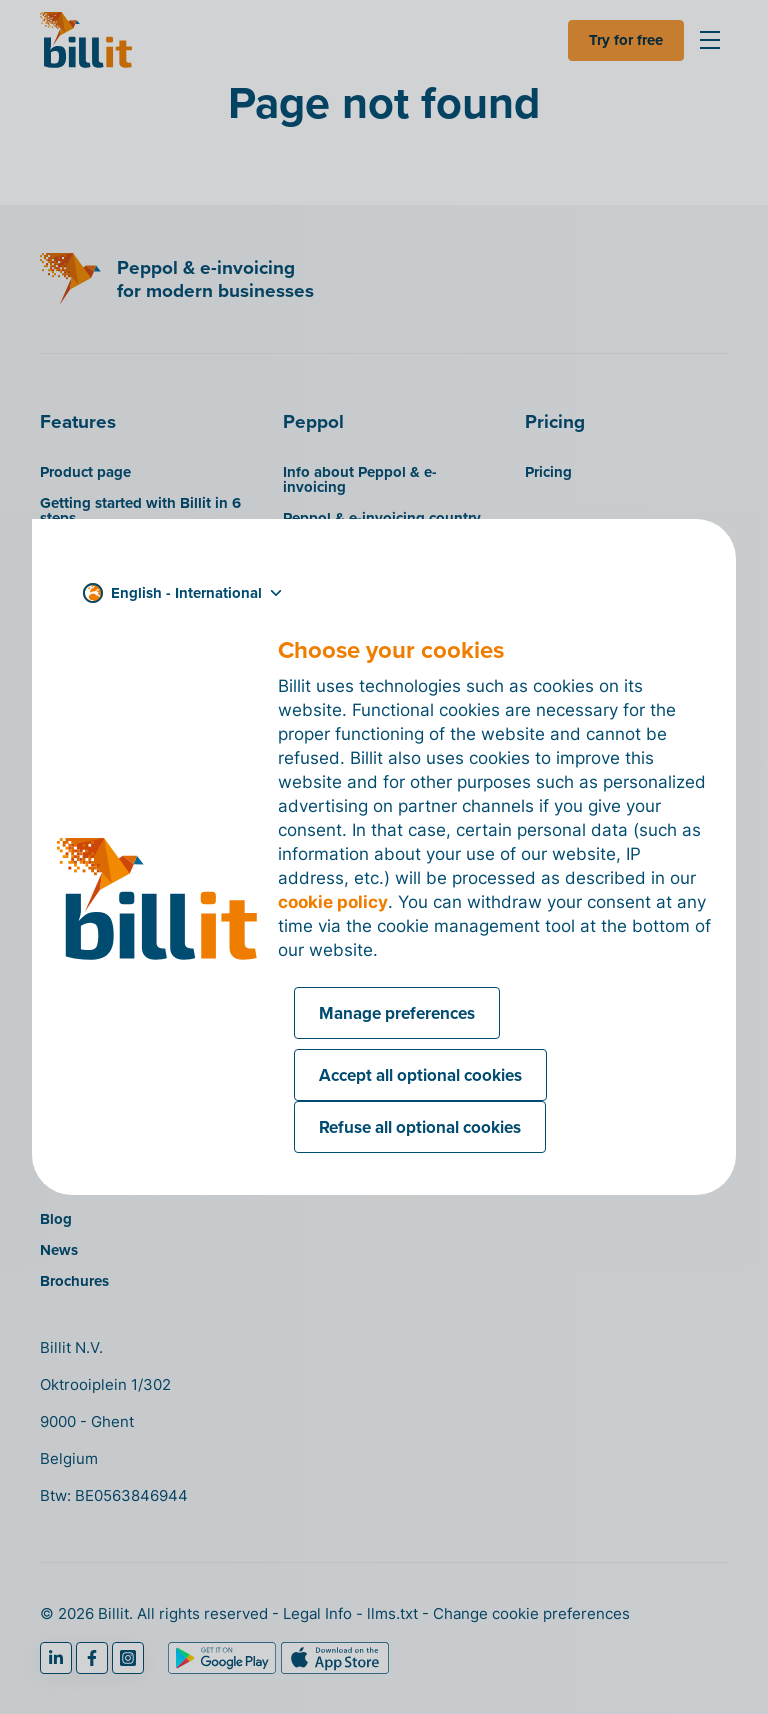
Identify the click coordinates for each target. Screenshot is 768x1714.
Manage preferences (397, 1013)
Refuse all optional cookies (420, 1127)
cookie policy (333, 902)
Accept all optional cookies (420, 1075)
